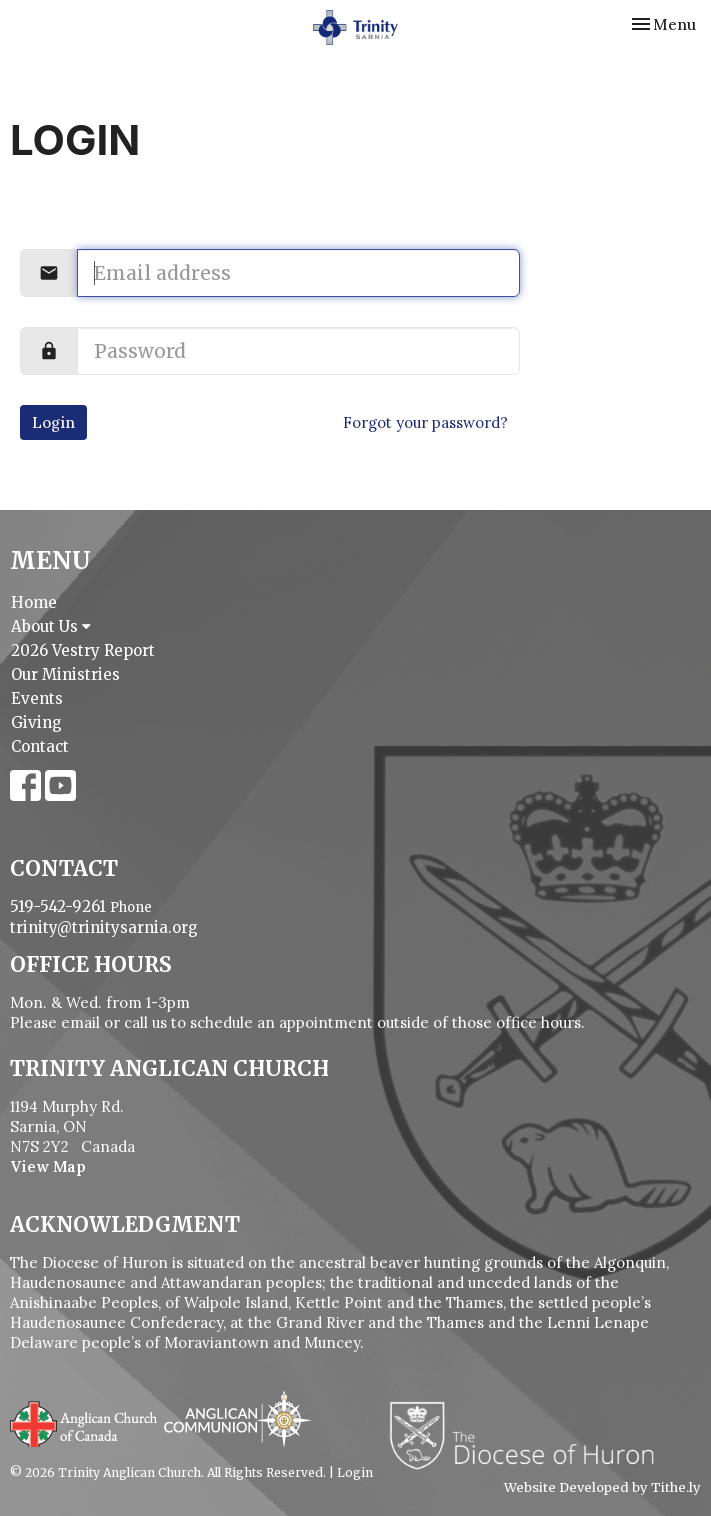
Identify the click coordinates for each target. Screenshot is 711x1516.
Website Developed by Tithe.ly (602, 1488)
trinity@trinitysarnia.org (104, 927)
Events (37, 698)
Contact (40, 746)
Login (53, 422)
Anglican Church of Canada (84, 1422)
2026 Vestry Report (83, 650)
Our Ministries (65, 674)
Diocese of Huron (529, 1435)
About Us (51, 626)
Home (34, 602)
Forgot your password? (425, 422)
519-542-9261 (58, 906)
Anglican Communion (237, 1418)
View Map (48, 1166)
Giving (36, 722)
